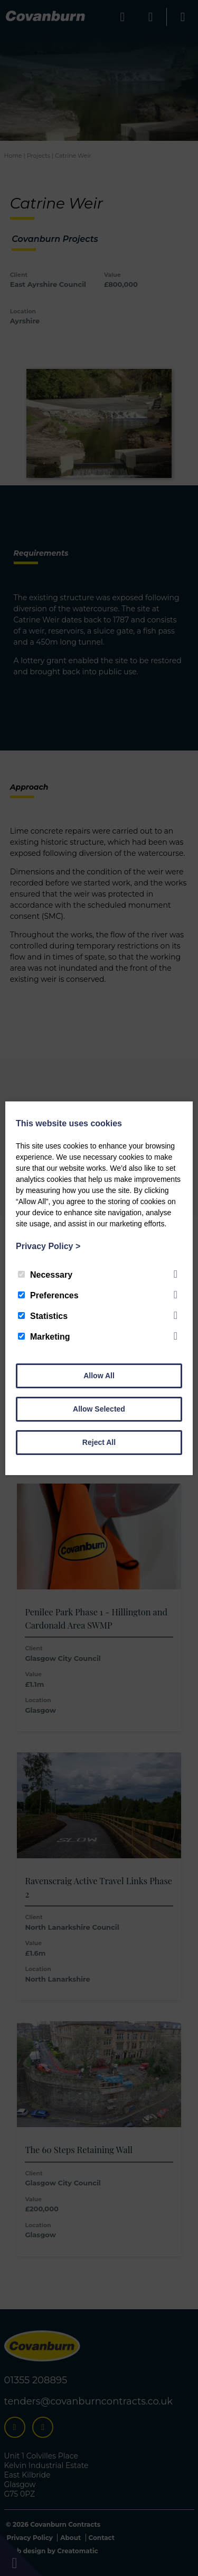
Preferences (48, 1295)
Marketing (44, 1336)
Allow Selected (99, 1409)
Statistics (43, 1316)
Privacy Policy (48, 1246)
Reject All (99, 1442)
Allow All (99, 1375)
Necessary (45, 1274)
